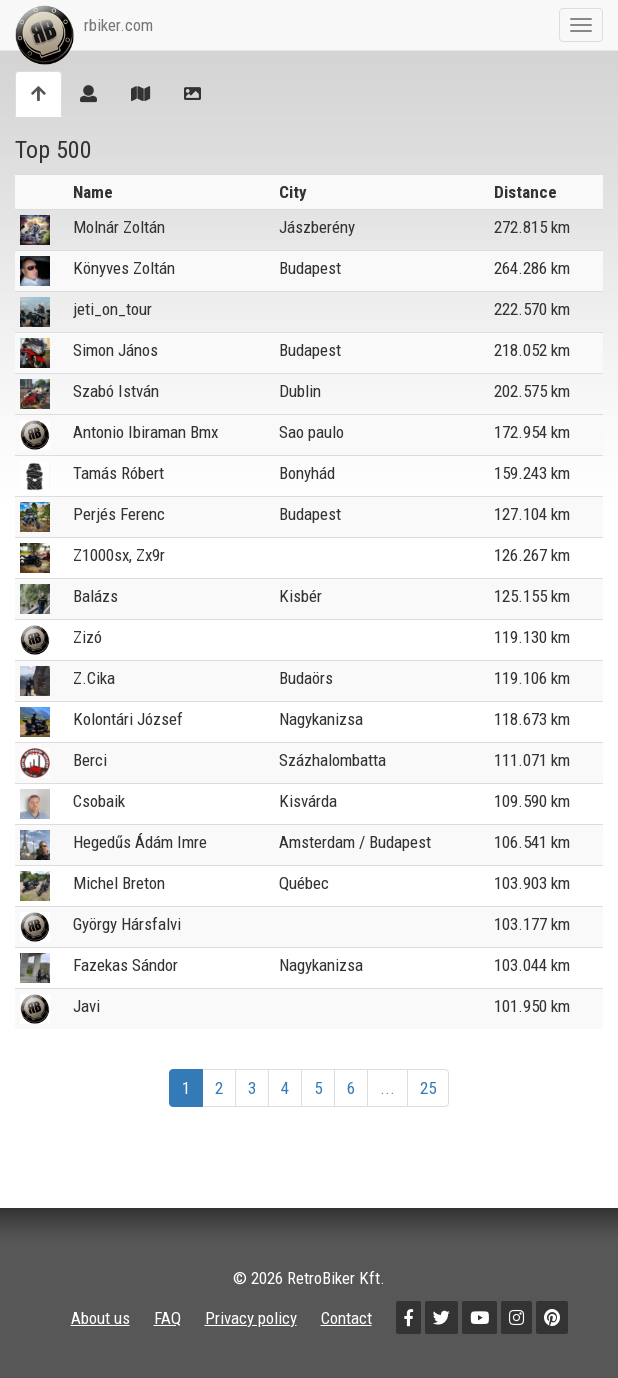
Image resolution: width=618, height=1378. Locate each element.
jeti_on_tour (112, 309)
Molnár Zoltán (119, 227)
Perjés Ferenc (119, 514)
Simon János (115, 350)
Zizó (87, 637)
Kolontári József (128, 719)
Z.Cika (94, 678)
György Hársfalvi (127, 924)
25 (428, 1088)
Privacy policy (251, 1318)
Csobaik (99, 801)
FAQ (167, 1318)
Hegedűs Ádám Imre (140, 842)
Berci (90, 760)
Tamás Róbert (118, 473)
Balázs (95, 596)
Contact (346, 1318)
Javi (86, 1006)
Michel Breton (119, 883)
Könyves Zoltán (124, 268)
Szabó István (116, 391)
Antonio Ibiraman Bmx (145, 432)
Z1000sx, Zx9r (119, 555)
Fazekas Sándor (125, 965)
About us (100, 1318)
